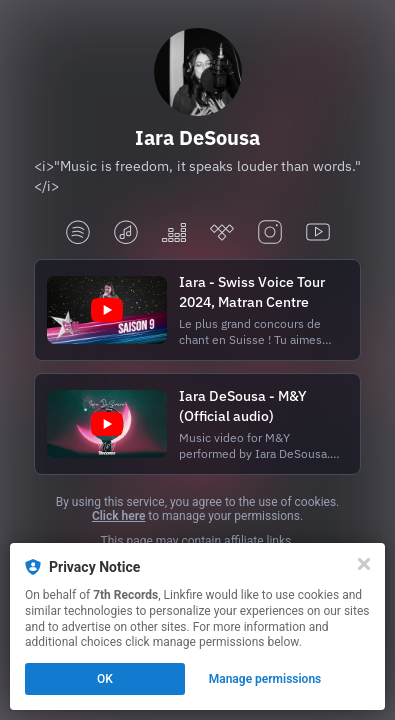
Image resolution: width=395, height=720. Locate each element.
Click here (118, 516)
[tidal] (222, 233)
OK (105, 679)
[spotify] (78, 233)
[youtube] (318, 233)
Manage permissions (265, 679)
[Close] (364, 564)
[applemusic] (126, 233)
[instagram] (270, 233)
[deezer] (174, 233)
